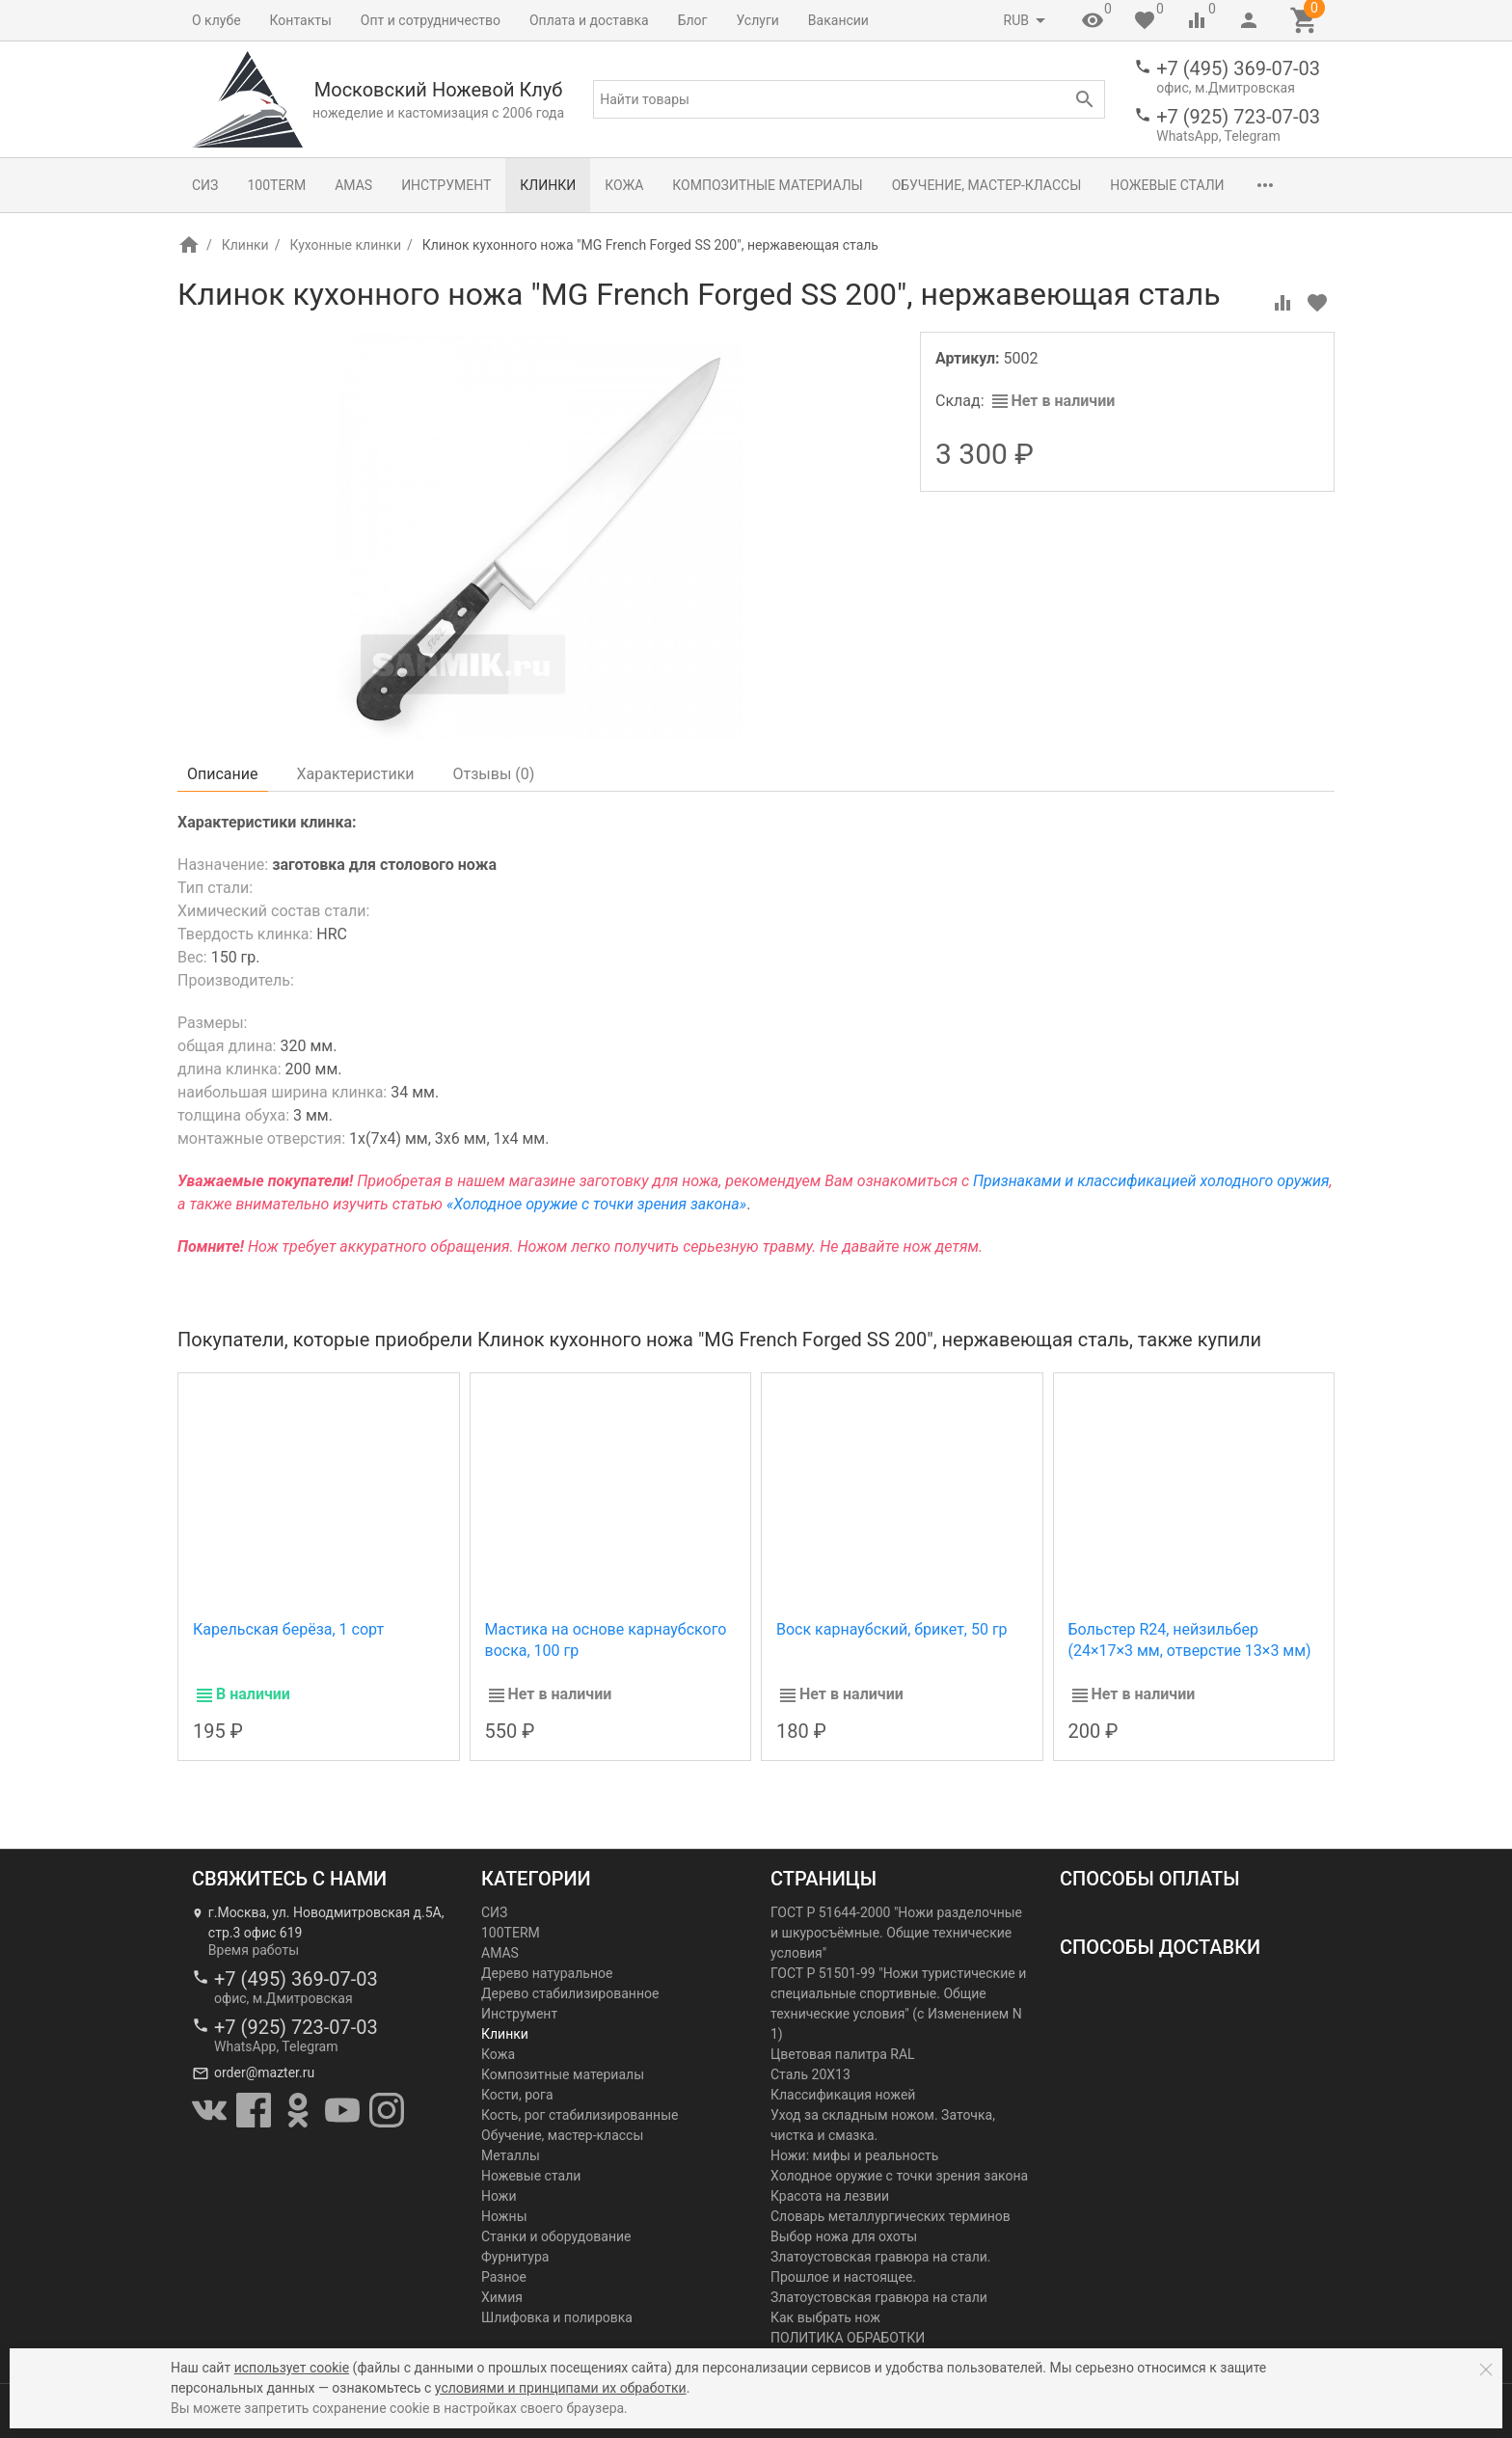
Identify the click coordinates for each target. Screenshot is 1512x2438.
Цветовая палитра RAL (842, 2054)
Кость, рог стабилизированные (579, 2115)
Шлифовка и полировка (557, 2317)
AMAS (353, 185)
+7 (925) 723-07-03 (1238, 116)
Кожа (624, 185)
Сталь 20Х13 (810, 2074)
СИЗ (205, 185)
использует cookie (291, 2367)
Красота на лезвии (829, 2196)
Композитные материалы (767, 185)
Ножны (504, 2216)
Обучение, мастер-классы (987, 185)
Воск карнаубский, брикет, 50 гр (892, 1629)
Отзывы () (494, 774)
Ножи (499, 2196)
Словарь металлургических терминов (890, 2216)
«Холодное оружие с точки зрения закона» (596, 1204)
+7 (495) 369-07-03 (1238, 68)
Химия (502, 2297)
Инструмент (446, 185)
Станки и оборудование (556, 2236)
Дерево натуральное (546, 1973)
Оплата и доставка (589, 20)
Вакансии (838, 20)
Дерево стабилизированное (570, 1993)
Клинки (548, 185)
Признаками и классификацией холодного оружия (1151, 1181)
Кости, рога (517, 2094)
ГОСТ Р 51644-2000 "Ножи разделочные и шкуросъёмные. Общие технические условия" (896, 1933)
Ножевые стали (1167, 185)
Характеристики (356, 774)
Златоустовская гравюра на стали (878, 2297)
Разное (503, 2277)
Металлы (510, 2155)
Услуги (758, 20)
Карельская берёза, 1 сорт (288, 1629)
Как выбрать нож (825, 2317)
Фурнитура (515, 2256)
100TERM (276, 185)
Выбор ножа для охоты (843, 2236)
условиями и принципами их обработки (561, 2388)
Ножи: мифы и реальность (854, 2155)
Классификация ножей (842, 2094)
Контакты (301, 20)
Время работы (253, 1950)
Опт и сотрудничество (430, 20)
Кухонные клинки (345, 245)
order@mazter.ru (264, 2072)
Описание (222, 774)
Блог (693, 20)
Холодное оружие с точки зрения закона (899, 2175)
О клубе (216, 20)
